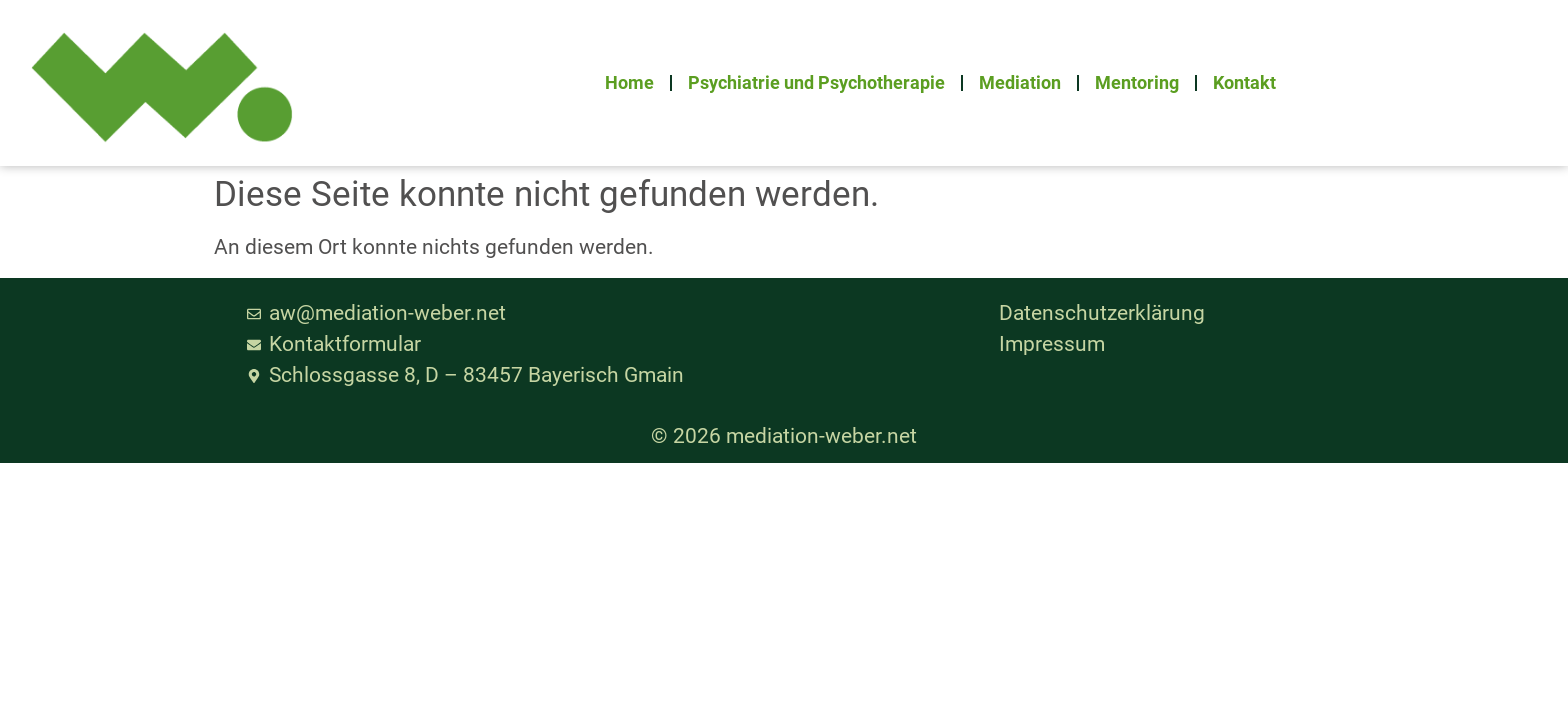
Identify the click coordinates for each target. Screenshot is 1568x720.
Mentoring (1137, 82)
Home (629, 82)
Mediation (1020, 82)
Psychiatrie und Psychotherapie (816, 82)
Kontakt (1244, 82)
